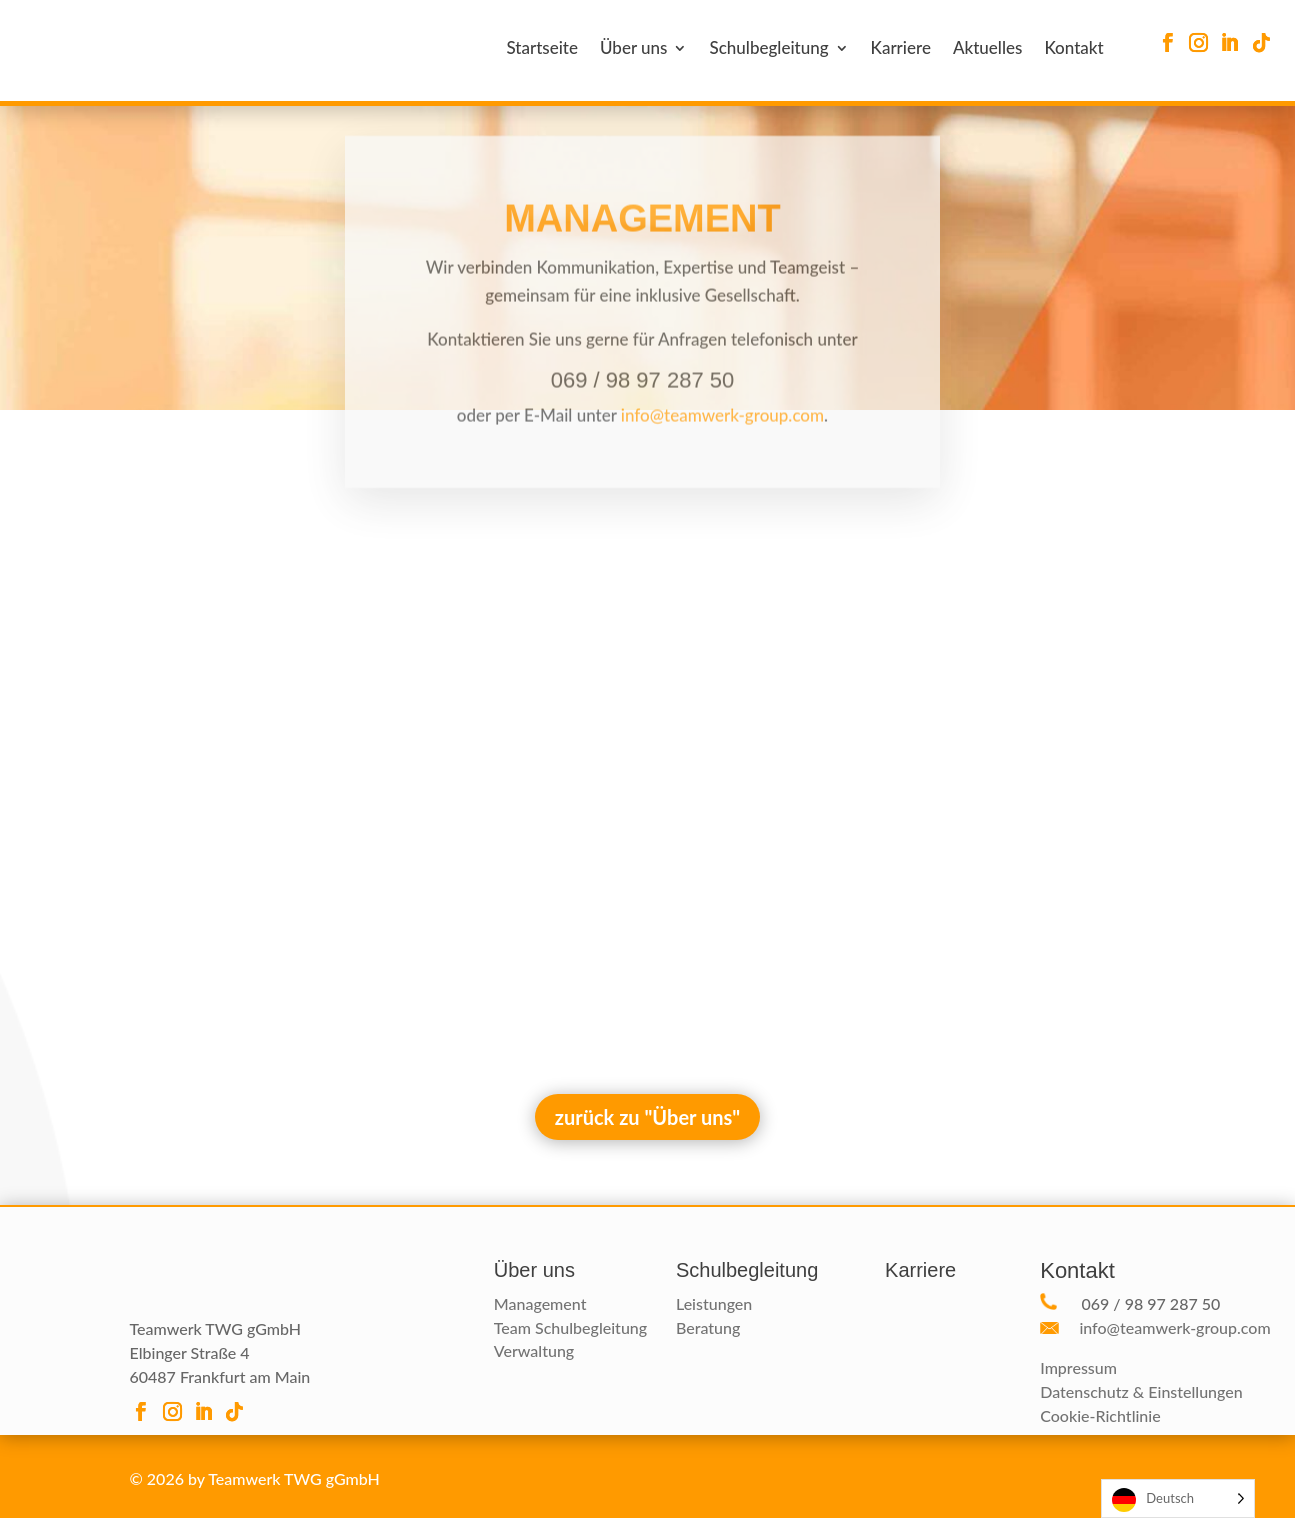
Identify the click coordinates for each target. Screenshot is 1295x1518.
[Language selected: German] (1178, 1498)
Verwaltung (534, 1350)
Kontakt (1073, 49)
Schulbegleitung (768, 49)
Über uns (634, 49)
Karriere (901, 49)
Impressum (1078, 1367)
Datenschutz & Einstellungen (1141, 1391)
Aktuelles (987, 49)
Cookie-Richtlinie (1100, 1415)
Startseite (542, 49)
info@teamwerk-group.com (722, 430)
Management (540, 1303)
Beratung (708, 1327)
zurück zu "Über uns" (648, 1117)
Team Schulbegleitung (570, 1327)
